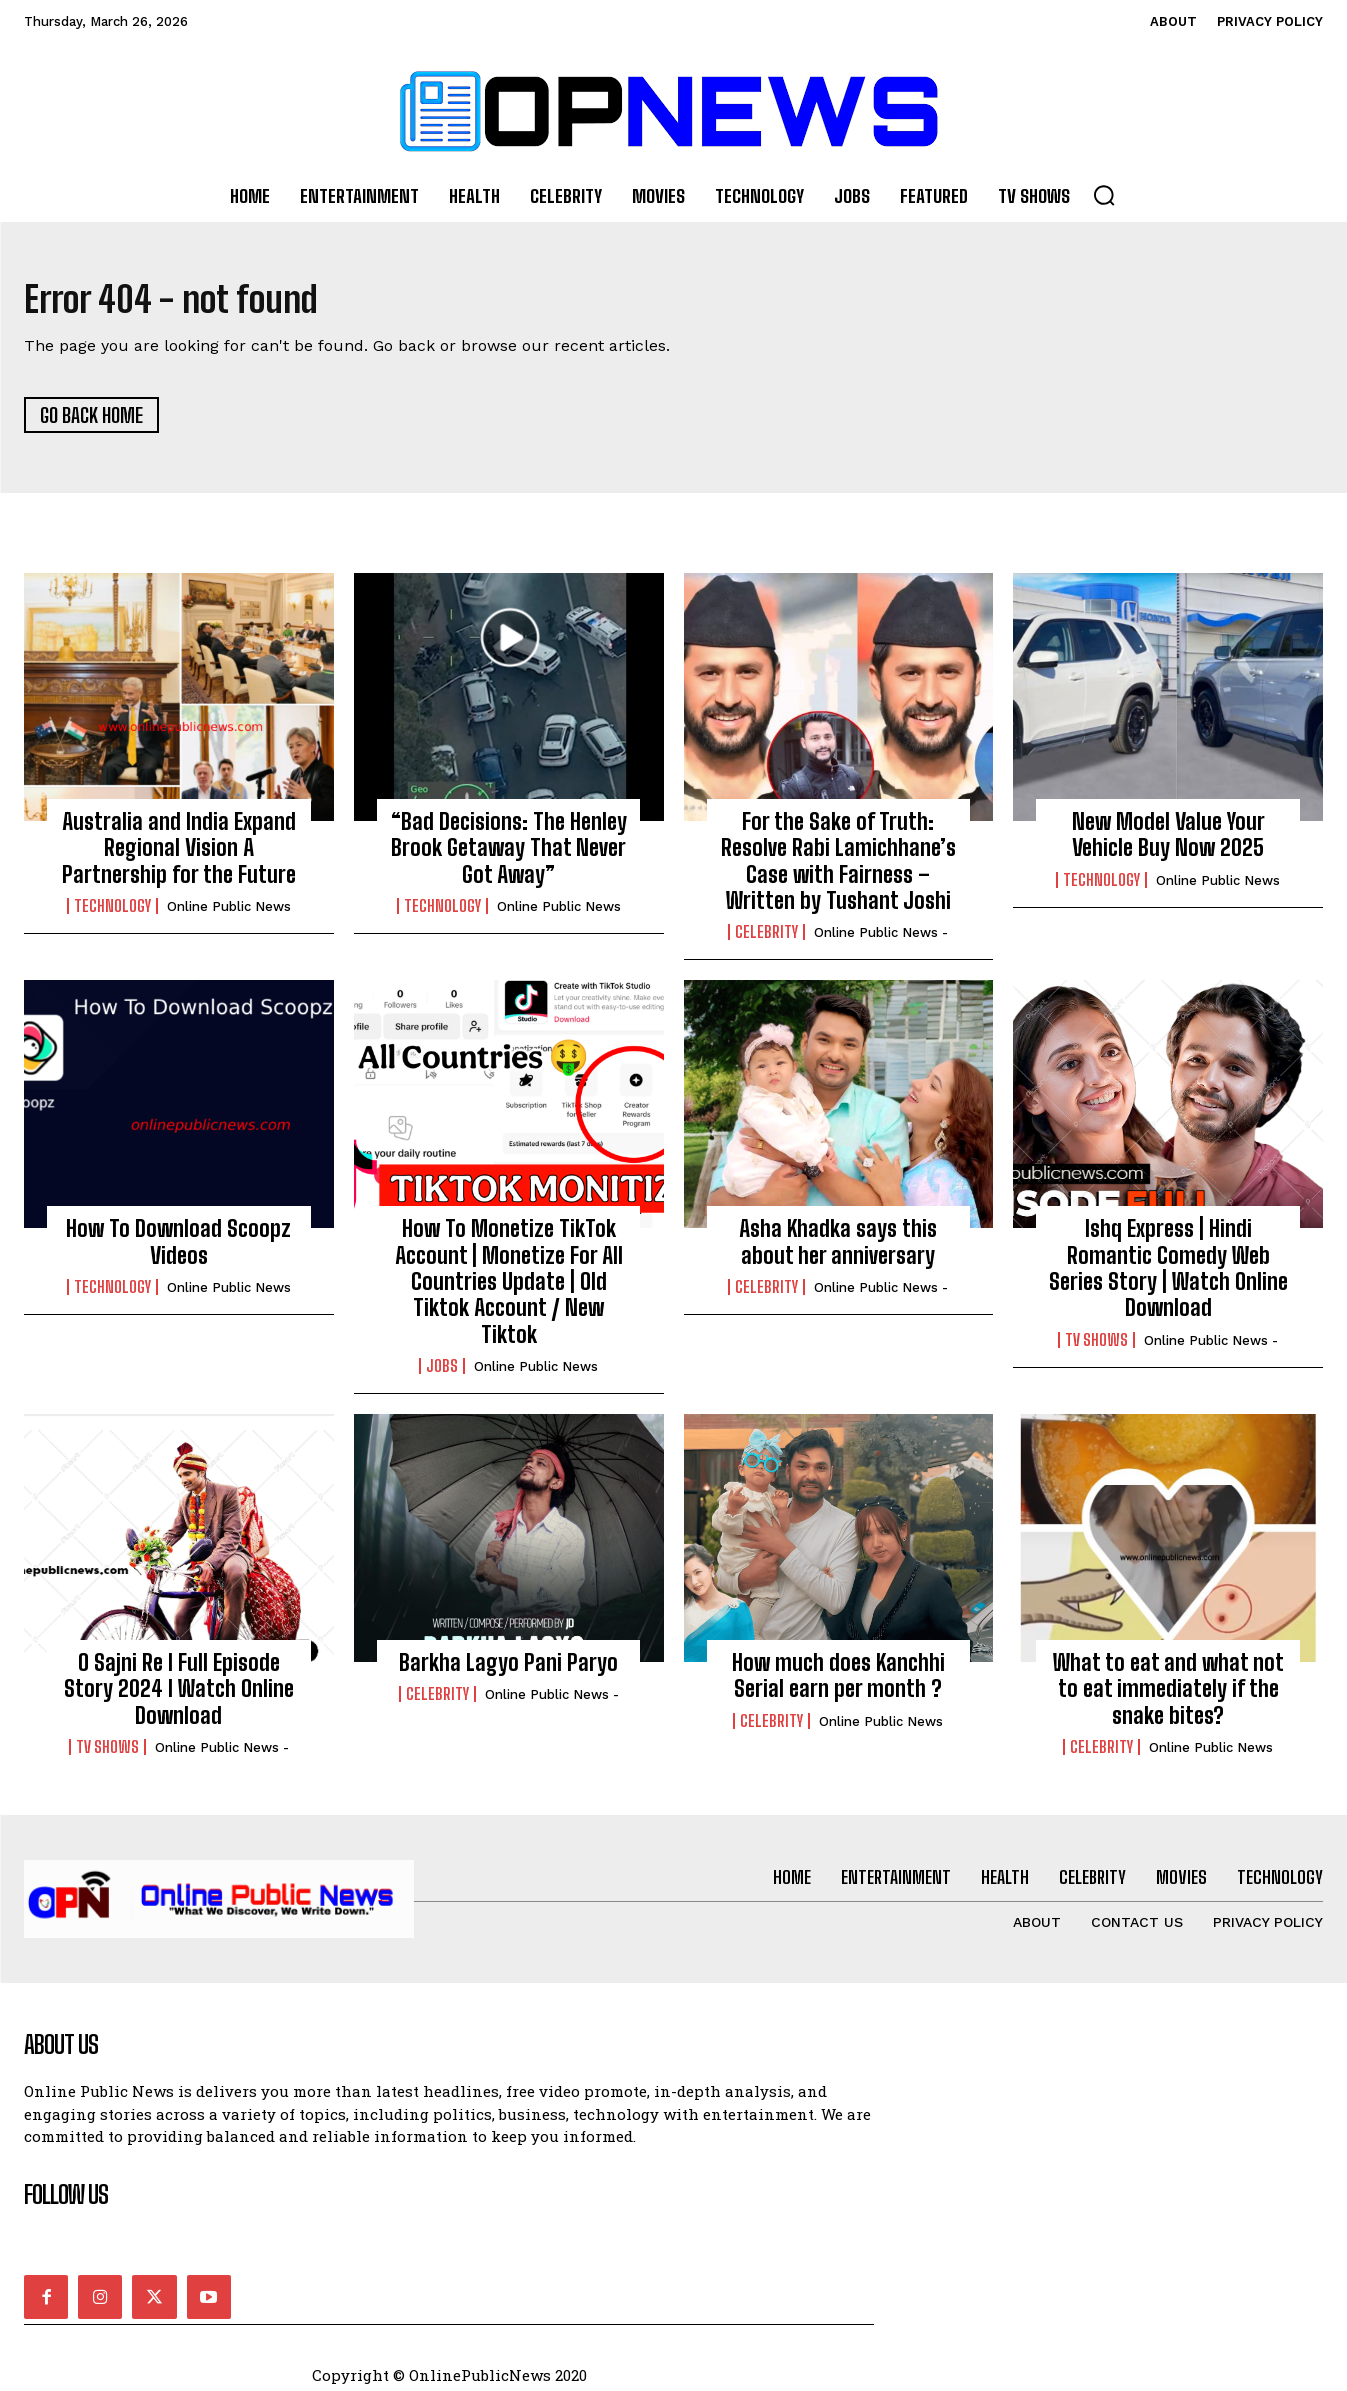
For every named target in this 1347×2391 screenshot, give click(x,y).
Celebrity (766, 939)
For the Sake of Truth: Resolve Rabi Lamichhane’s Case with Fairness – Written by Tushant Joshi (838, 868)
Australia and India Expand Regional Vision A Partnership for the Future (179, 855)
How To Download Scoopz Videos (178, 1248)
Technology (112, 913)
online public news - (881, 939)
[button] (1104, 195)
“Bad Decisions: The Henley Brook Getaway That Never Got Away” (509, 855)
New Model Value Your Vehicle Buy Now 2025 (1168, 841)
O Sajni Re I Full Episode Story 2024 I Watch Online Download (179, 1696)
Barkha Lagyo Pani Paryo (508, 1669)
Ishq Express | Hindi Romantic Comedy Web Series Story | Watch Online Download (1168, 1275)
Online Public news (229, 913)
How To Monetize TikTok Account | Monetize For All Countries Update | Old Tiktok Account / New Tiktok (509, 1288)
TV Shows (1096, 1347)
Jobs (442, 1373)
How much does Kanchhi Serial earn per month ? (838, 1682)
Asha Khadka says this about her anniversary (838, 1248)
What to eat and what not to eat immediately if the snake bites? (1168, 1696)
